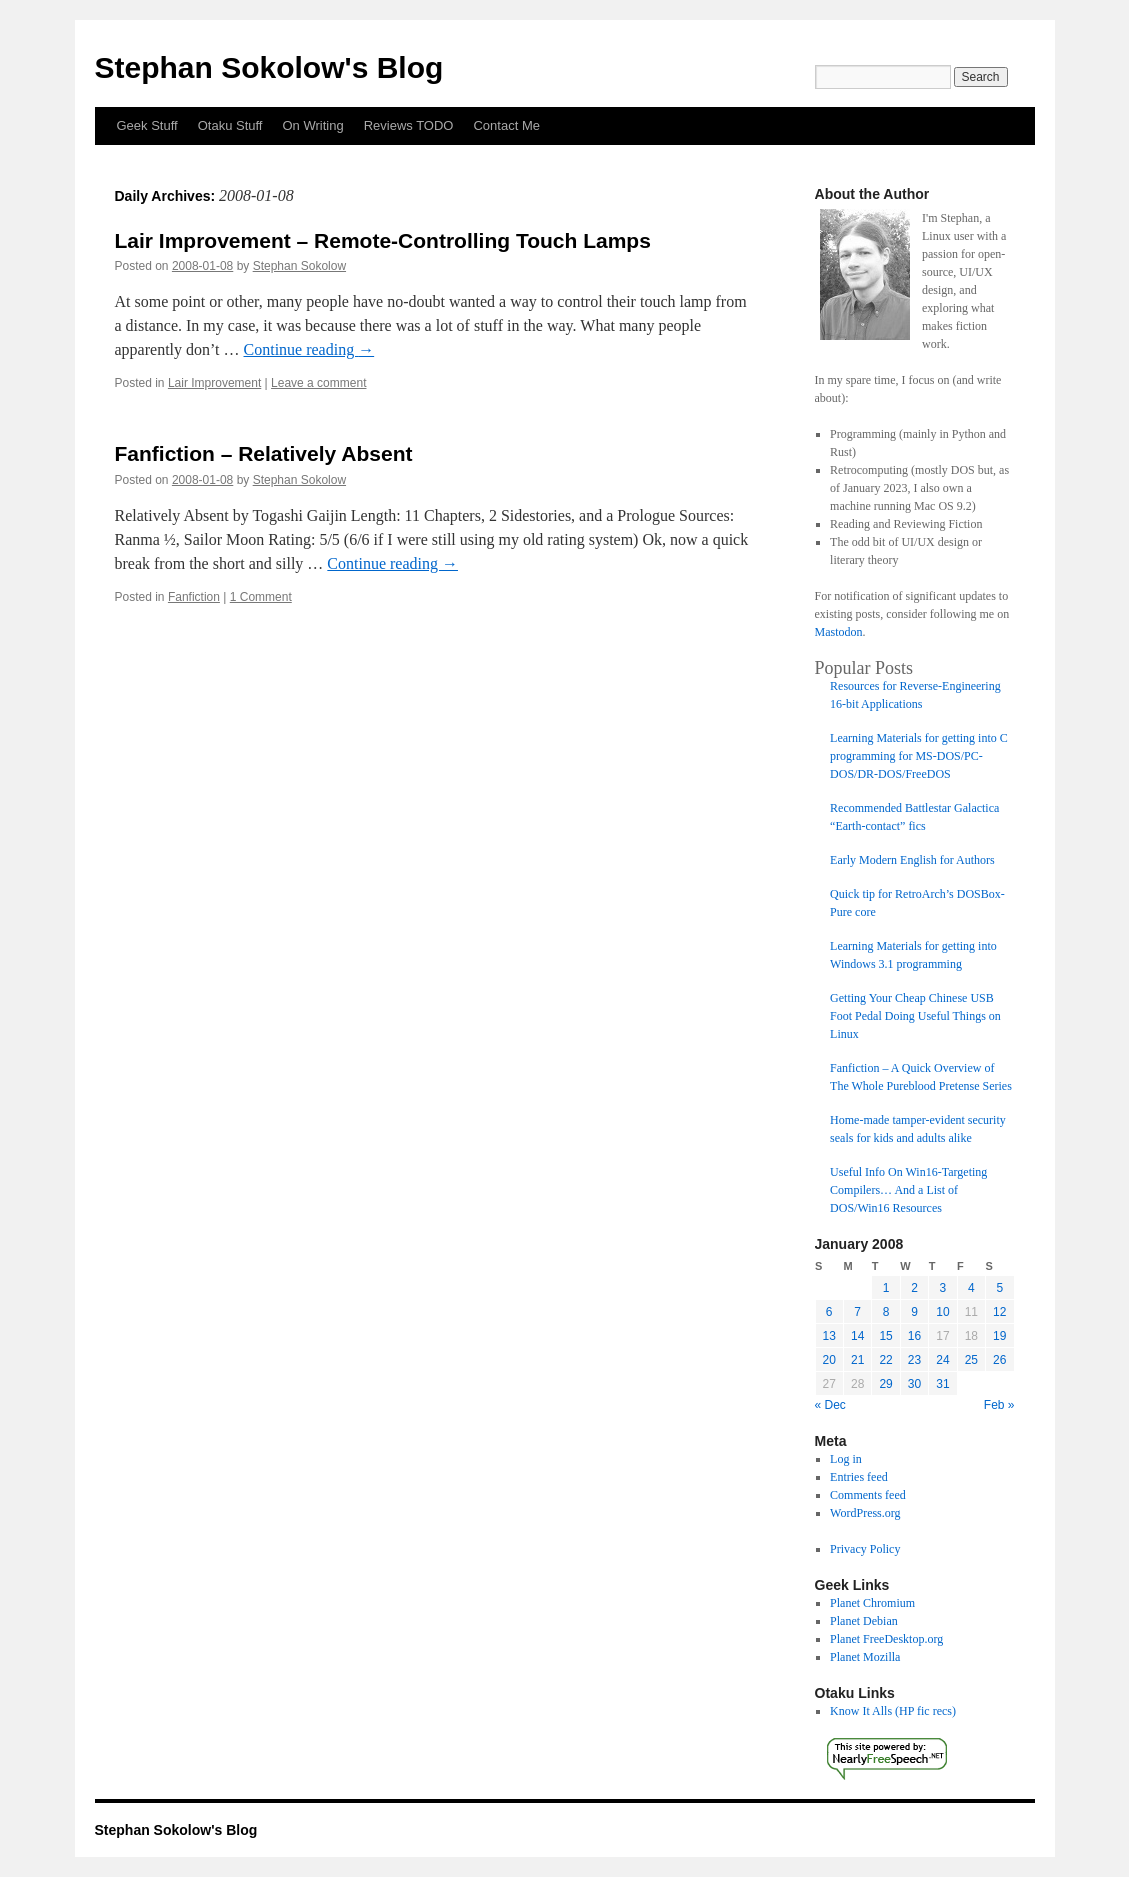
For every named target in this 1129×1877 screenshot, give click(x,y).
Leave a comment (318, 383)
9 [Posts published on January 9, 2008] (914, 1312)
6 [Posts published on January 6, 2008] (829, 1312)
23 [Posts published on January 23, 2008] (914, 1360)
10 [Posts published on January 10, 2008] (942, 1312)
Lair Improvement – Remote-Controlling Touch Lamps (383, 240)
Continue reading (309, 349)
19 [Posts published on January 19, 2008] (999, 1336)
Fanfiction (194, 597)
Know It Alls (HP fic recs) (893, 1711)
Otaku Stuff (230, 125)
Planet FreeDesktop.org (886, 1639)
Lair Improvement (214, 383)
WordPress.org (865, 1513)
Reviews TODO (409, 125)
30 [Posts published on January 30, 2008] (914, 1384)
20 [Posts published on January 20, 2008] (829, 1360)
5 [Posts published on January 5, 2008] (999, 1288)
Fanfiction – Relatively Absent (264, 453)
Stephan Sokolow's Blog (269, 67)
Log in (846, 1459)
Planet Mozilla (865, 1657)
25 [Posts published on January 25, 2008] (971, 1360)
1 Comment (261, 597)
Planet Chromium (872, 1603)
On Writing (312, 125)
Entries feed (859, 1477)
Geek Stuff (147, 125)
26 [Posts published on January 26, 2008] (999, 1360)
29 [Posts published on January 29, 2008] (885, 1384)
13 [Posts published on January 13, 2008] (829, 1336)
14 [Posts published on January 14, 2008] (857, 1336)
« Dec (830, 1405)
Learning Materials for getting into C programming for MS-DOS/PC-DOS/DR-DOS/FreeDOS (919, 756)
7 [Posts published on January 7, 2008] (857, 1312)
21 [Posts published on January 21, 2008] (857, 1360)
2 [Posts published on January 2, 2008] (914, 1288)
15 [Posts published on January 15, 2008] (885, 1336)
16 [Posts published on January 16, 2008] (914, 1336)
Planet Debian (864, 1621)
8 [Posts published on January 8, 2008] (886, 1312)
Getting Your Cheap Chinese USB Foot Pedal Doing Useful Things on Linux (915, 1016)
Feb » (999, 1405)
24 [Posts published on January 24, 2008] (942, 1360)
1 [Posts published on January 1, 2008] (886, 1288)
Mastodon (839, 632)
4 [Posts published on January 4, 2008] (971, 1288)
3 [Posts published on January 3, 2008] (943, 1288)
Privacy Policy (865, 1549)
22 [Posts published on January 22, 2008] (885, 1360)
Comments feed (868, 1495)
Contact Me (506, 125)
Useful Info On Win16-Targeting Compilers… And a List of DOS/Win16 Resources (908, 1190)
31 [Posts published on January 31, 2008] (942, 1384)
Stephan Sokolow (299, 266)
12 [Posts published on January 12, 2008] (999, 1312)
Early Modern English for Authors (912, 860)
